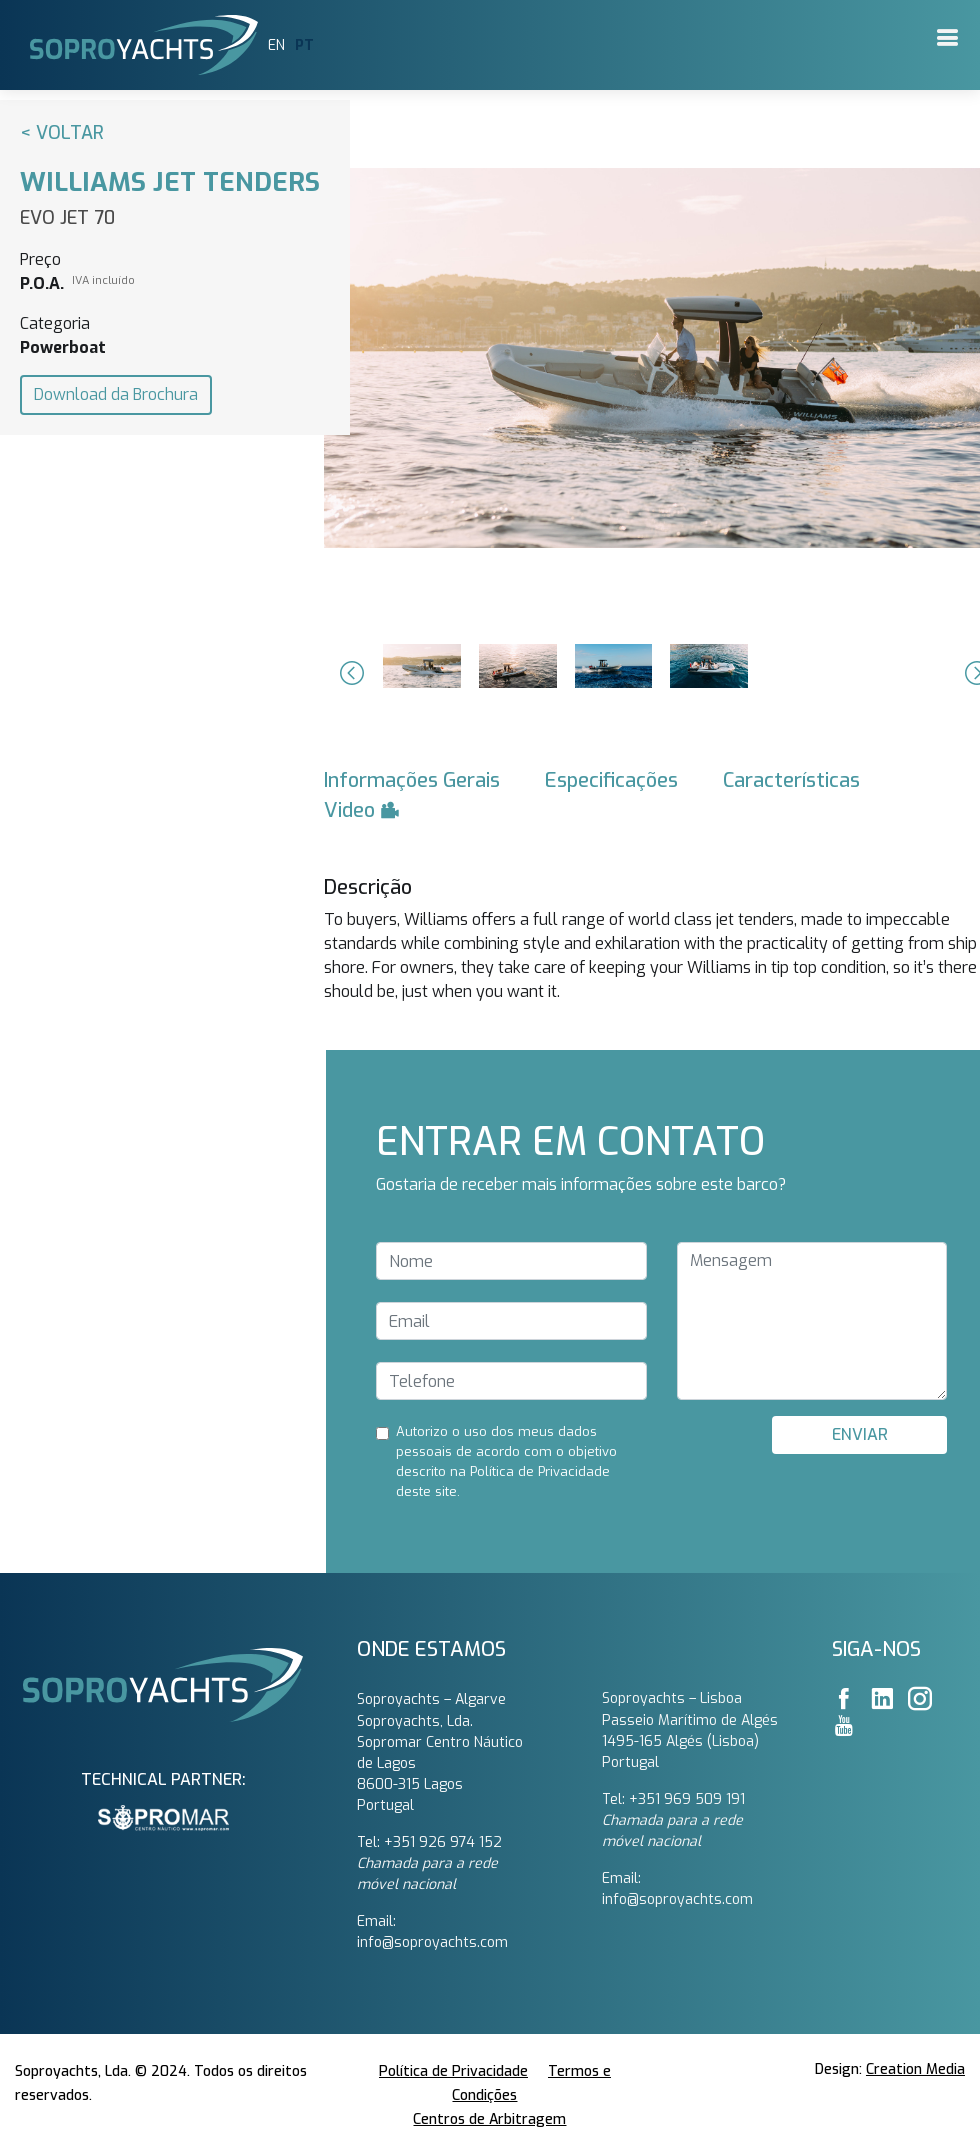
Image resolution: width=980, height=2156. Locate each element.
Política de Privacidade (453, 2071)
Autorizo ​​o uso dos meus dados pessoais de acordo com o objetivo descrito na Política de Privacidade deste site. (506, 1461)
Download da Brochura (116, 394)
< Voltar (62, 133)
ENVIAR (860, 1434)
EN (276, 45)
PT (304, 45)
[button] (349, 673)
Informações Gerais (412, 780)
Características (791, 780)
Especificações (611, 780)
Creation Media (915, 2069)
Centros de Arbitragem (489, 2119)
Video (362, 810)
